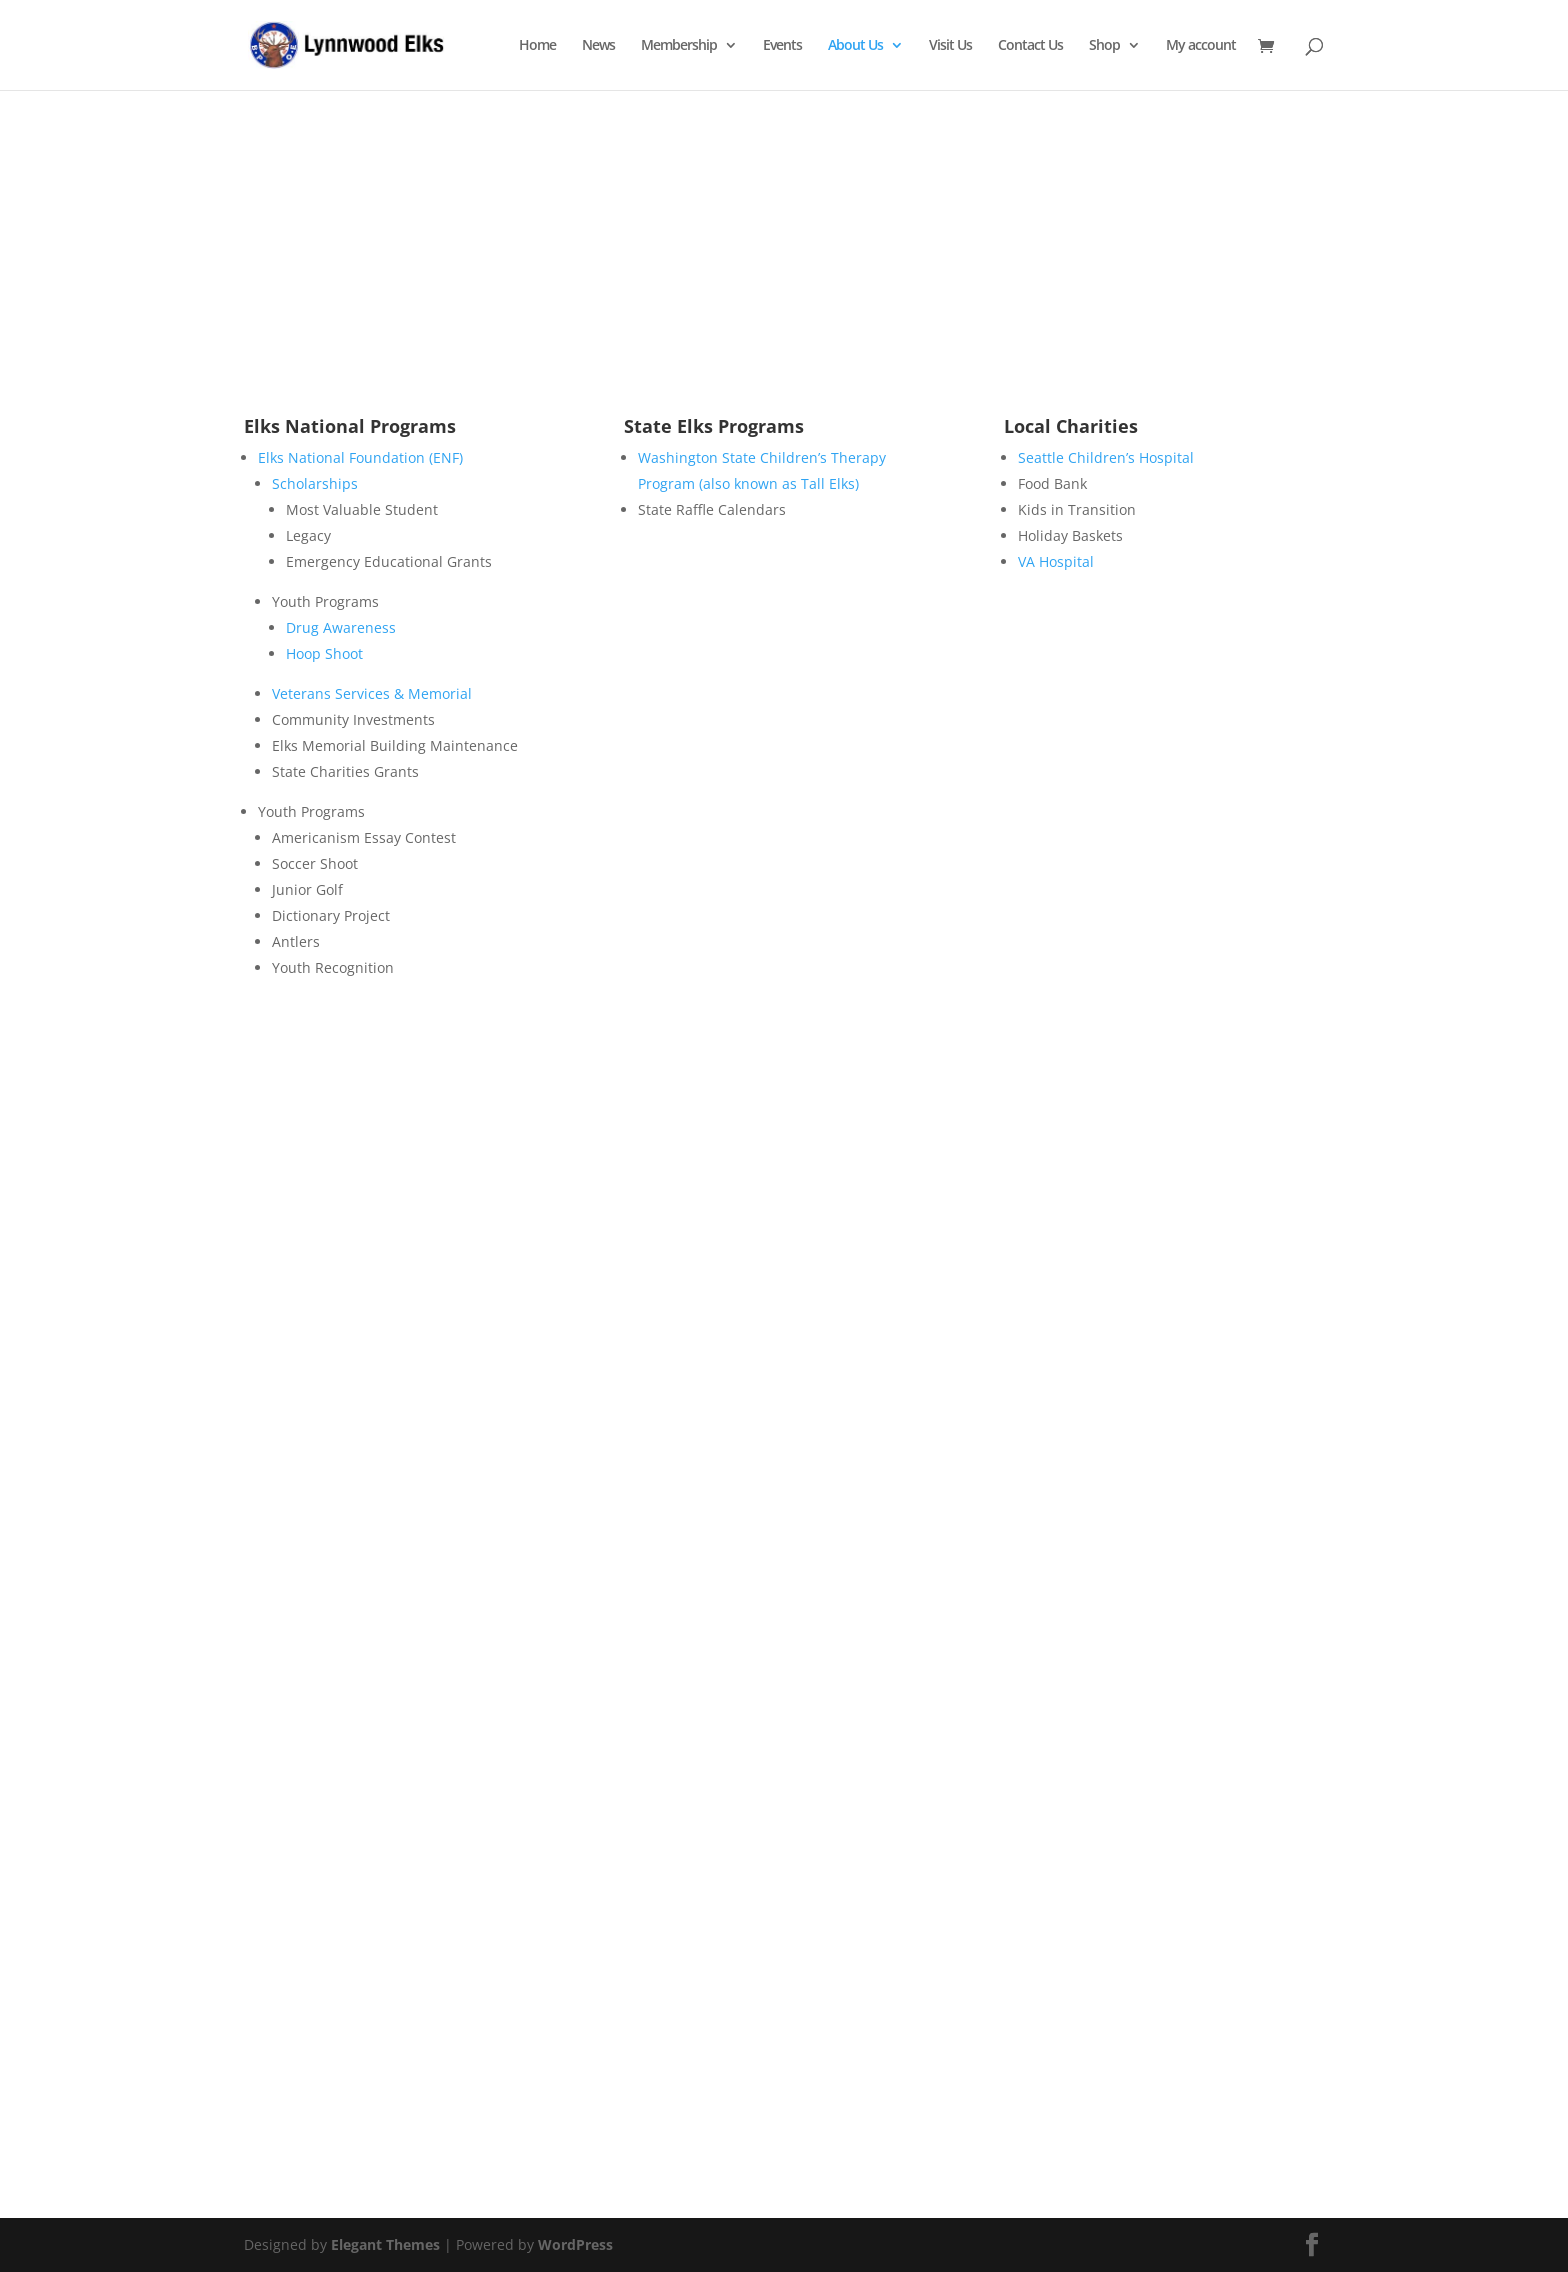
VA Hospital (1056, 561)
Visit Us (950, 46)
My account (1201, 46)
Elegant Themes (385, 2244)
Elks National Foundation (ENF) (360, 457)
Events (782, 46)
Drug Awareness (341, 627)
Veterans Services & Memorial (372, 693)
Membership (679, 46)
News (598, 46)
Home (537, 46)
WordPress (575, 2244)
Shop (1104, 46)
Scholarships (315, 483)
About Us (855, 46)
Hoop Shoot (324, 653)
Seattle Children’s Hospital (1106, 457)
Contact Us (1030, 46)
